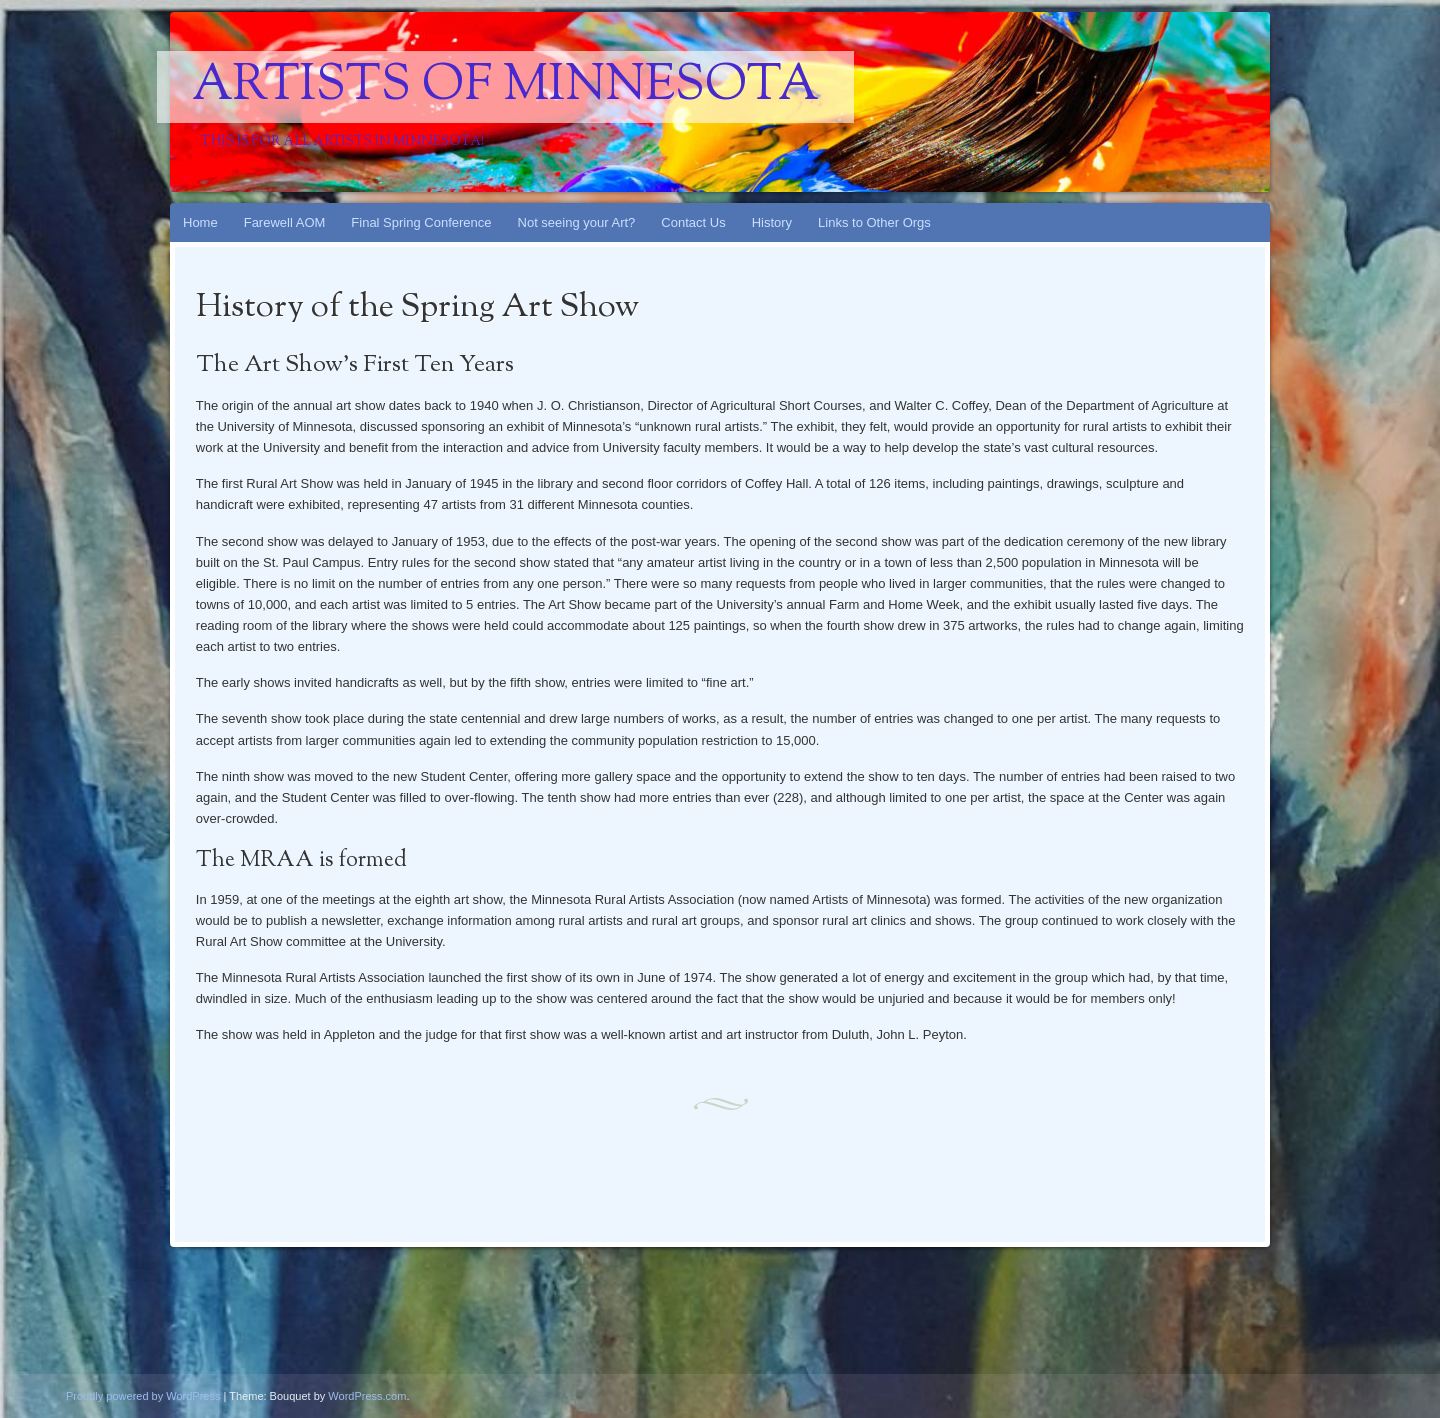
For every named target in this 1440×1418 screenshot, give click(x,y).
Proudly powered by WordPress (143, 1396)
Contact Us (693, 222)
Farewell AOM (285, 222)
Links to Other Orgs (874, 222)
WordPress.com (367, 1396)
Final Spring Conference (421, 222)
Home (200, 222)
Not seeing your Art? (577, 222)
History (772, 222)
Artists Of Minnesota (505, 87)
